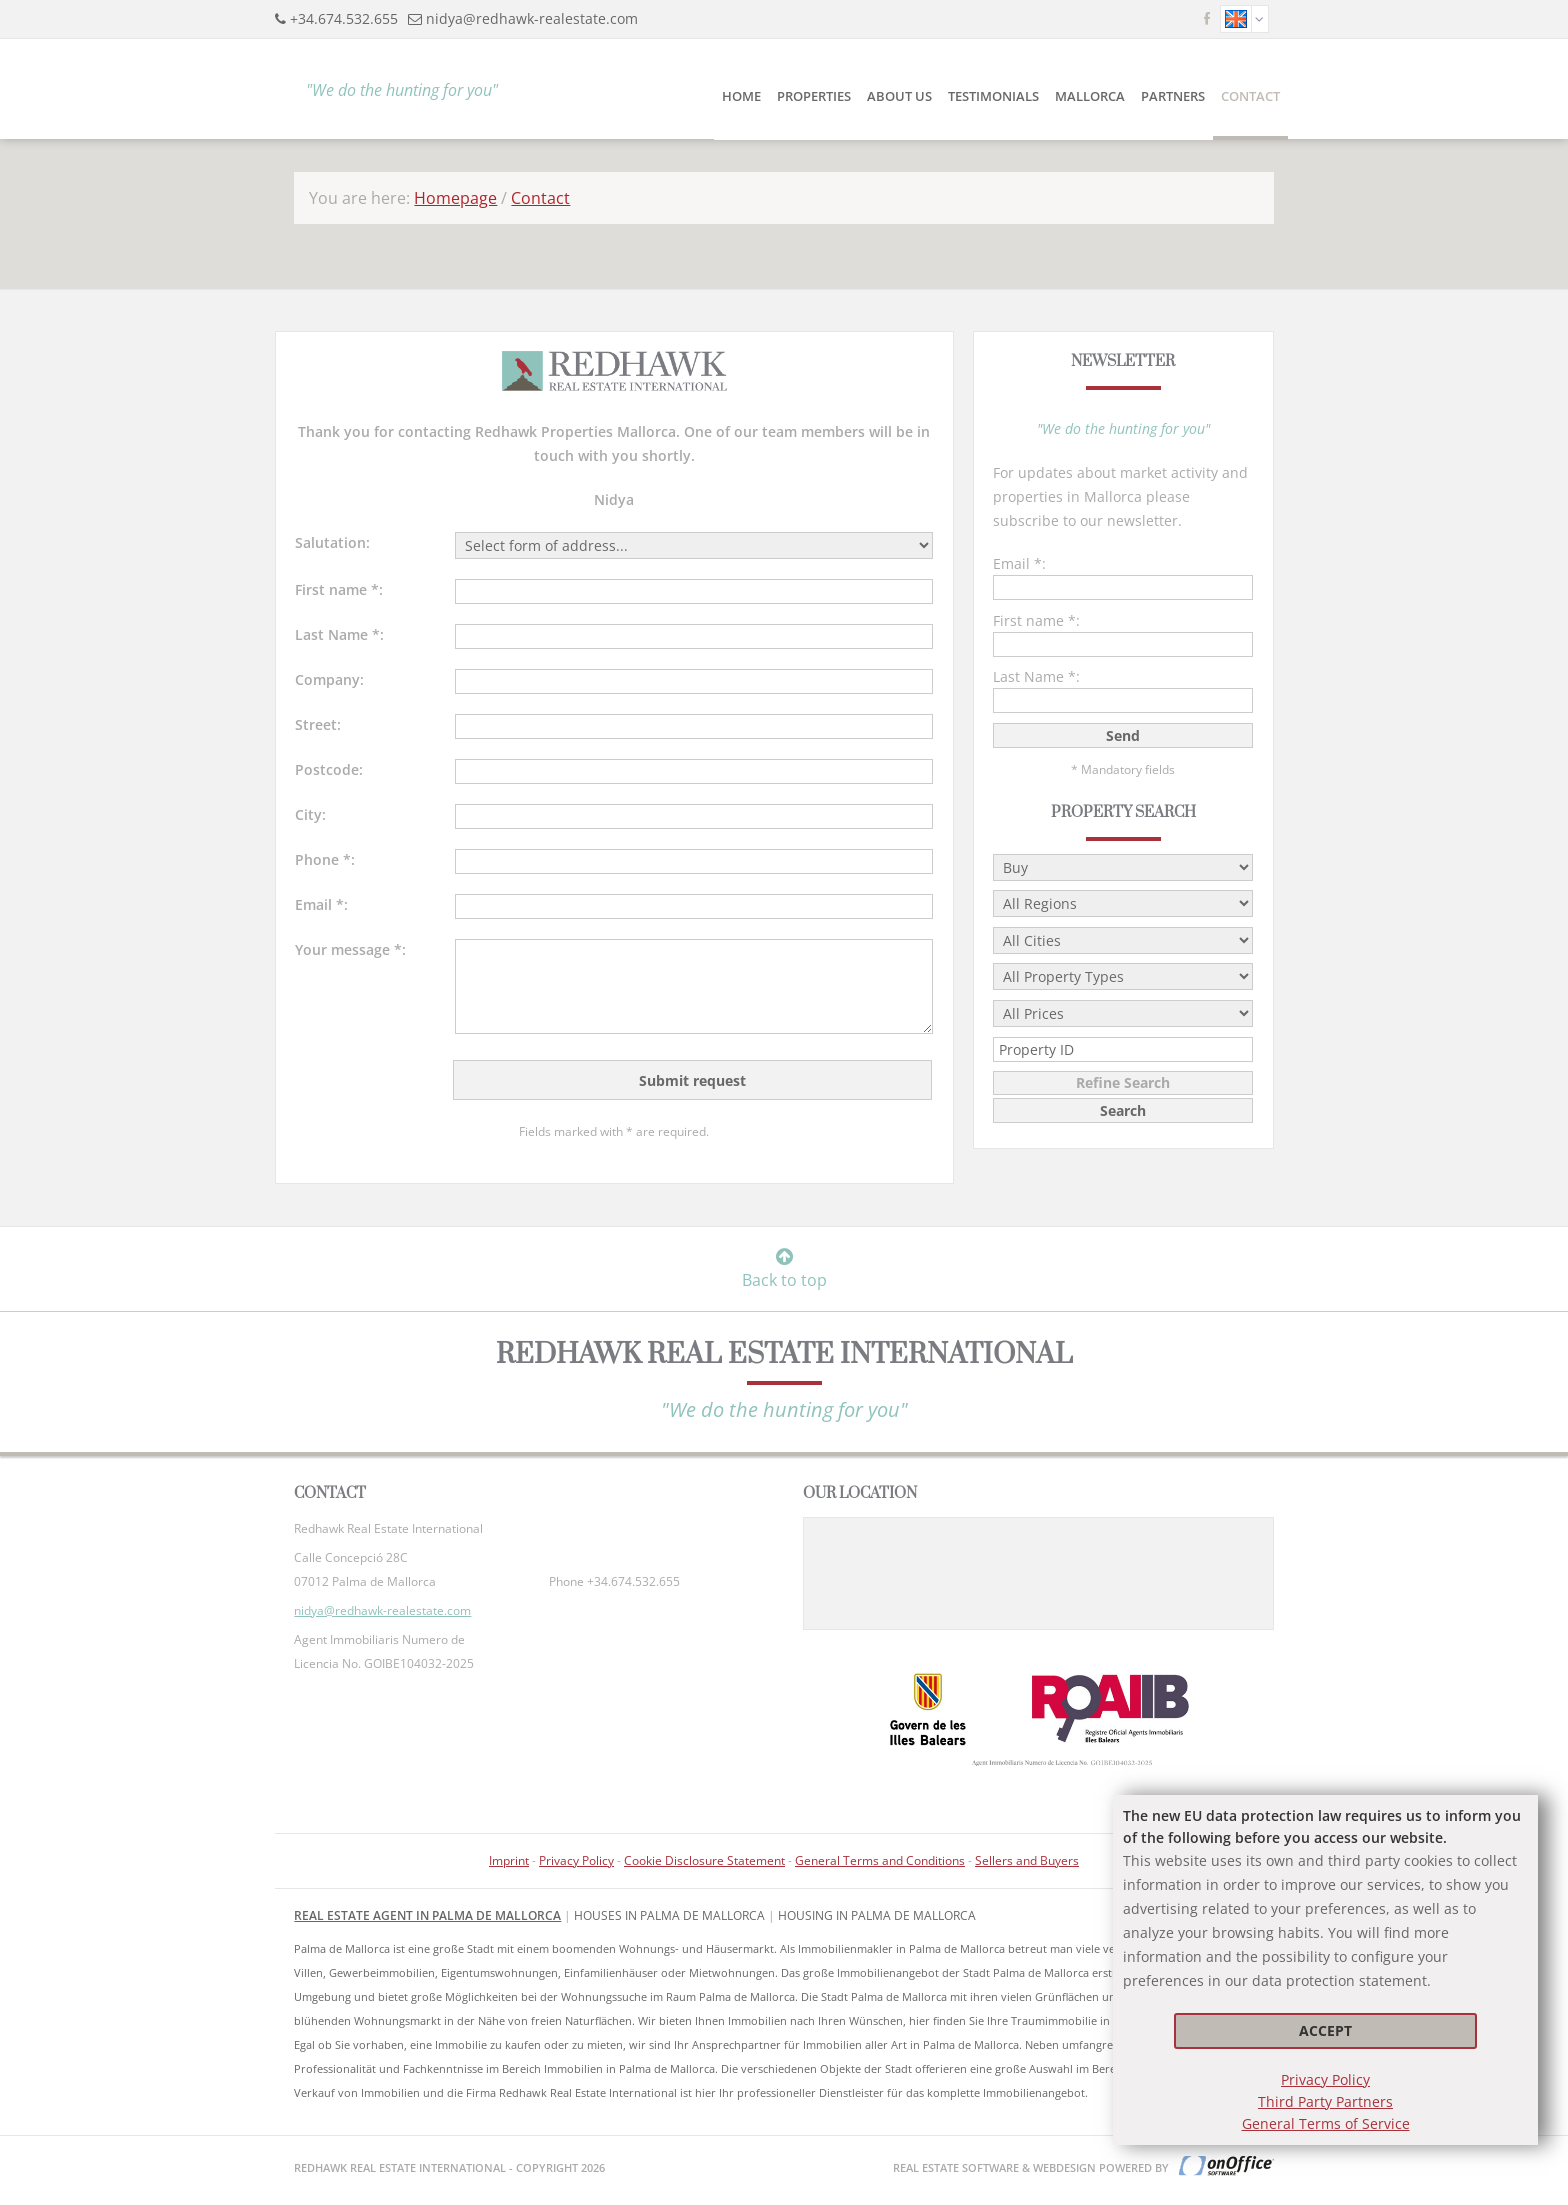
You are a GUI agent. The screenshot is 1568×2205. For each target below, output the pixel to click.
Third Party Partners (1325, 2101)
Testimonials (993, 96)
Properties (814, 96)
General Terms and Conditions (880, 1860)
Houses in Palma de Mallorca (669, 1915)
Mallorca (1090, 96)
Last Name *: (339, 634)
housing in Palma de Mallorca (877, 1915)
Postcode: (329, 769)
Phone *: (325, 859)
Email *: (321, 904)
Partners (1173, 96)
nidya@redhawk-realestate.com (532, 18)
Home (741, 96)
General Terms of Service (1326, 2123)
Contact (1250, 96)
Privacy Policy (1325, 2079)
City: (310, 814)
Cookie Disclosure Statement (704, 1860)
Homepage (455, 198)
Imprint (509, 1860)
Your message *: (350, 949)
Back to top (784, 1269)
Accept (1325, 2030)
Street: (318, 724)
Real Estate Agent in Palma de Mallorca (427, 1915)
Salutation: (332, 542)
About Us (899, 96)
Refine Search (1123, 1082)
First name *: (339, 589)
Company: (329, 679)
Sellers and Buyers (1027, 1860)
